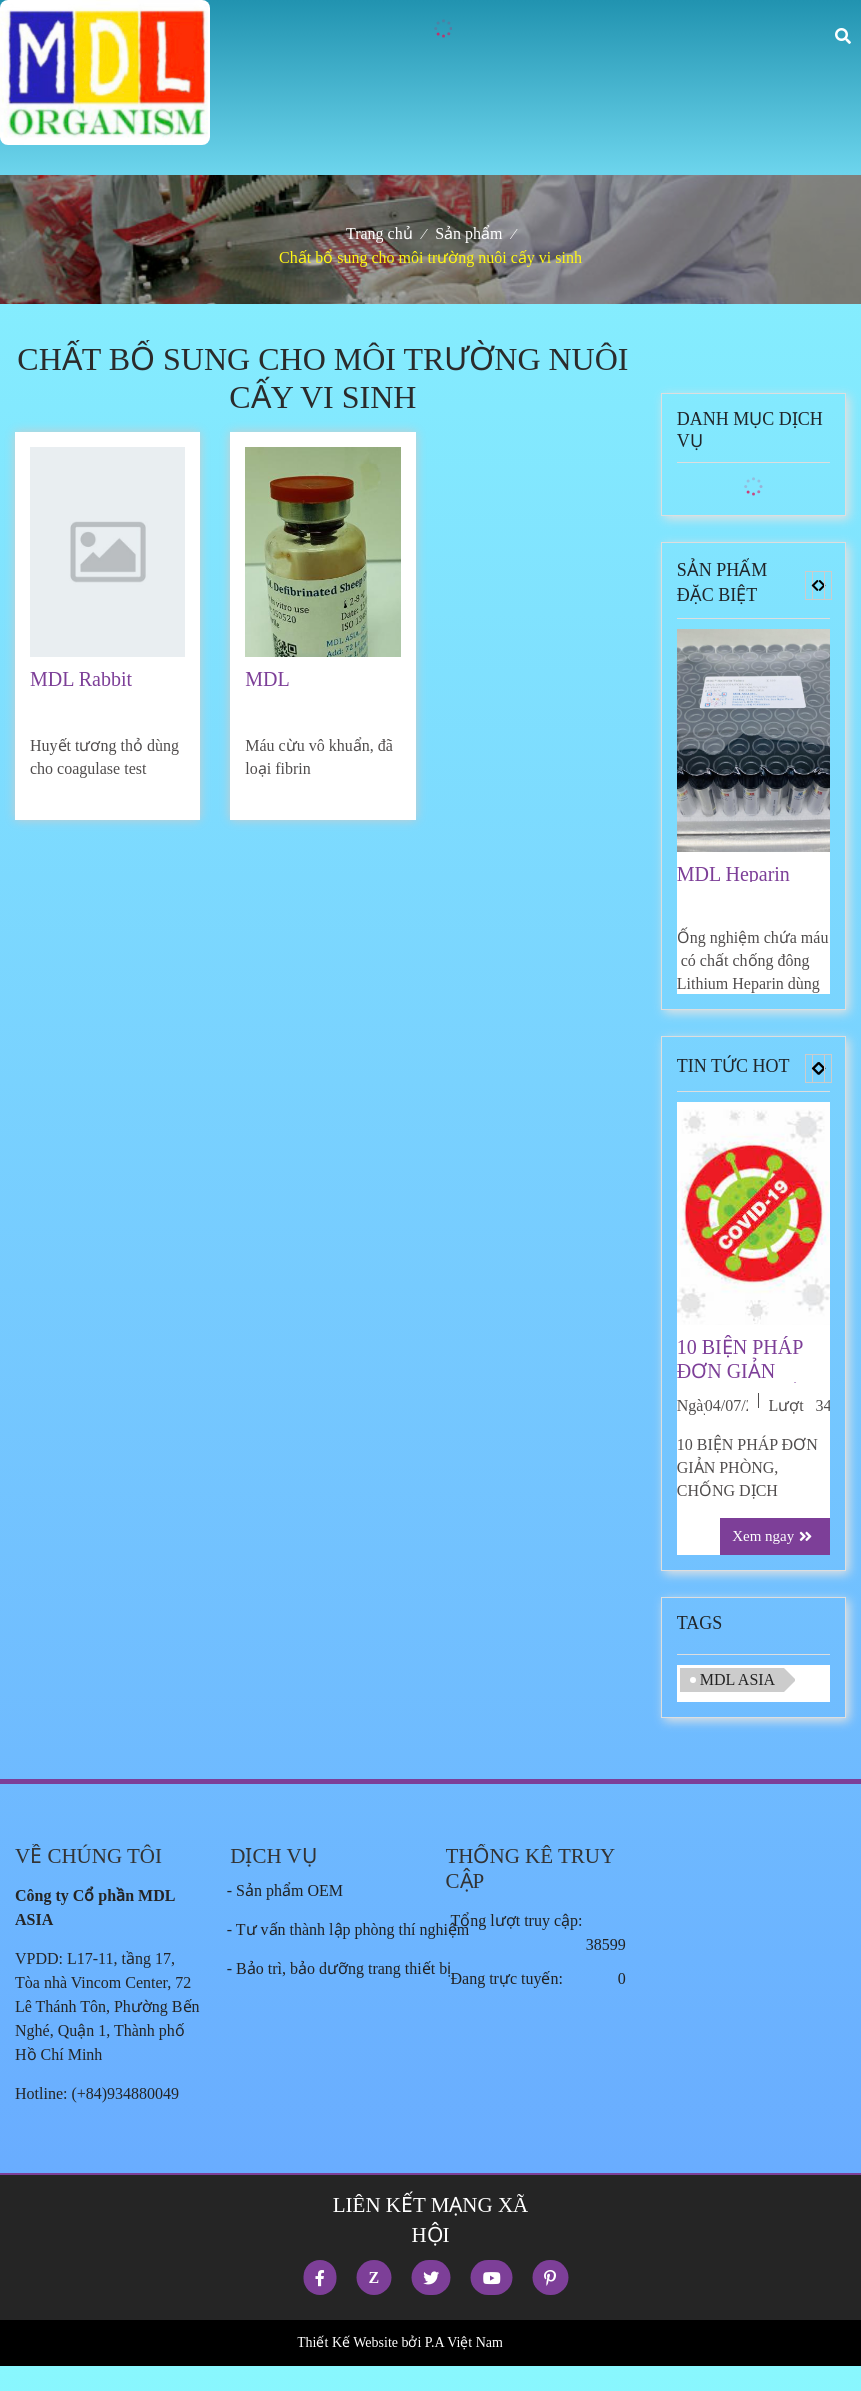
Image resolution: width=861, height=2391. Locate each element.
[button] (815, 585)
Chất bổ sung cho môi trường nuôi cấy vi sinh (430, 257)
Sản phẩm (468, 233)
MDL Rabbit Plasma (81, 679)
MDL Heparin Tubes (733, 872)
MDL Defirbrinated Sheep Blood (299, 679)
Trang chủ (379, 233)
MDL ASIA (737, 1679)
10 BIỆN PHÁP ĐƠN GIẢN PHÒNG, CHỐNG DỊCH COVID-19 (753, 1359)
